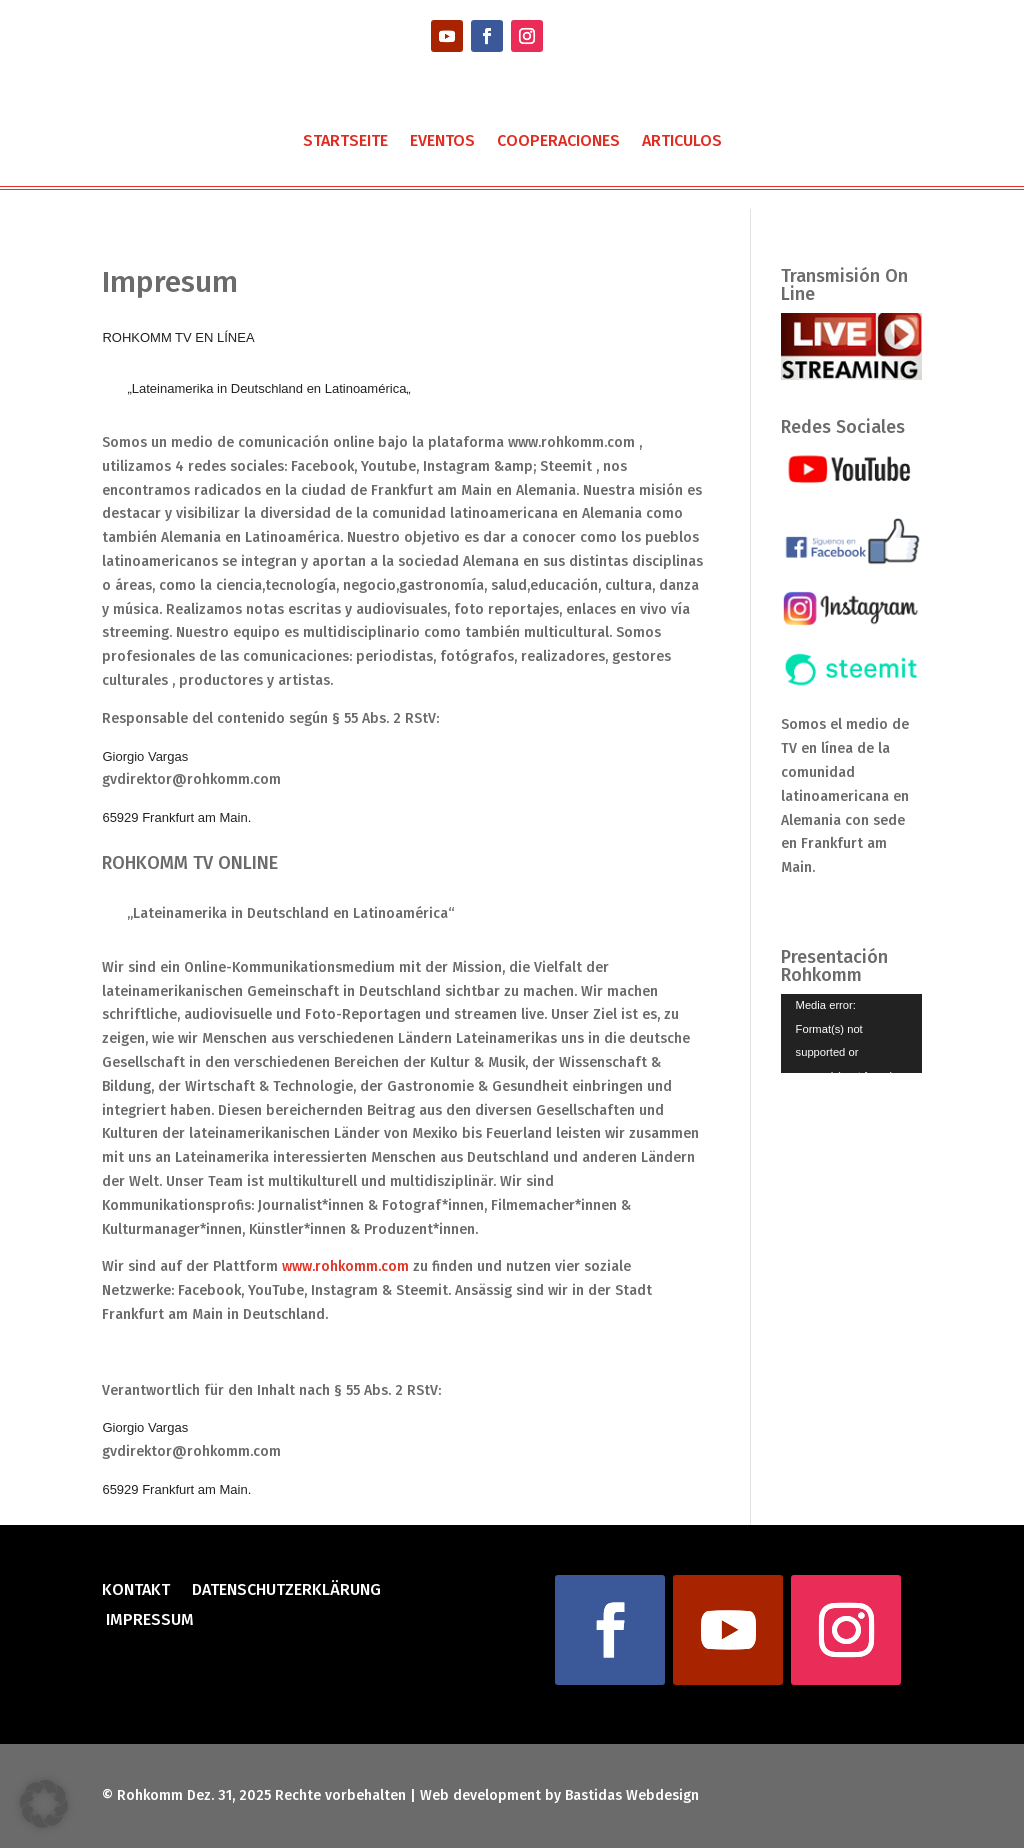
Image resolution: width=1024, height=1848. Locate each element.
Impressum (148, 1621)
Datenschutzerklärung (286, 1591)
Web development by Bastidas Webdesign (559, 1795)
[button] (44, 1804)
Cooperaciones (558, 142)
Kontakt (136, 1591)
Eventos (442, 142)
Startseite (345, 142)
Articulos (682, 142)
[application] (851, 1033)
